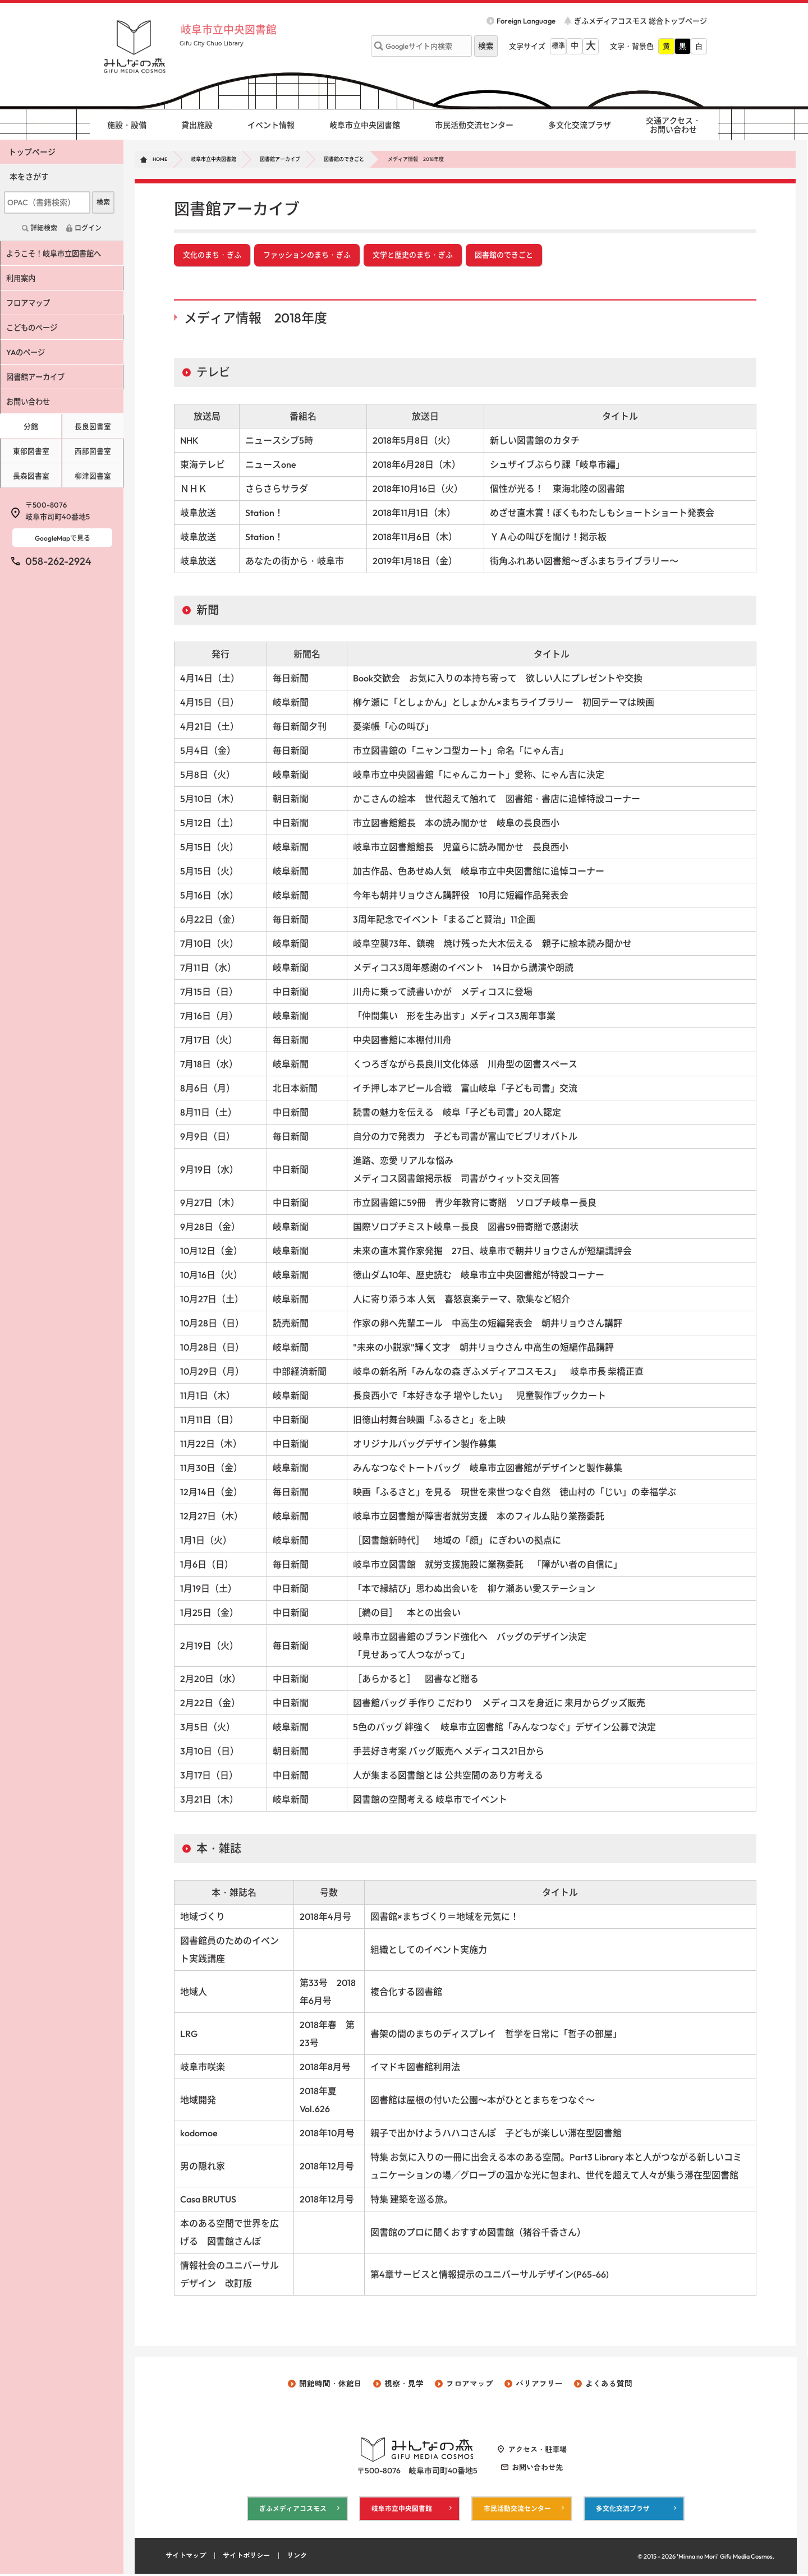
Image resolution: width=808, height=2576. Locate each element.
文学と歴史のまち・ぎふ (413, 255)
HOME (160, 159)
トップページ (32, 152)
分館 (31, 426)
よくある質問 (608, 2385)
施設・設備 (126, 125)
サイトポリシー (251, 2558)
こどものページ (35, 327)
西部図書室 (93, 450)
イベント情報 (271, 125)
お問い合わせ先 (537, 2468)
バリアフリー (539, 2385)
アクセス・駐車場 (537, 2450)
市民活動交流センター (474, 125)
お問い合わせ (32, 402)
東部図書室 (30, 450)
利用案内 (24, 278)
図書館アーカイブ (280, 159)
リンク (305, 2558)
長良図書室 (93, 426)
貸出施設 (197, 125)
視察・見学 (404, 2385)
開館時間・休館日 (330, 2385)
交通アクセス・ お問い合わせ (673, 125)
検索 (103, 202)
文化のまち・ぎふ (212, 255)
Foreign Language (526, 20)
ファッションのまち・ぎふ (307, 255)
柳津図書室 (93, 475)
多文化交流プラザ (579, 125)
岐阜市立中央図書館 (235, 29)
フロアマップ (32, 303)
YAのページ (29, 352)
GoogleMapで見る (62, 538)
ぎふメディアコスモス (293, 2510)
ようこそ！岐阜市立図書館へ (59, 253)
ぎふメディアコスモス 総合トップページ (640, 20)
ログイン (88, 228)
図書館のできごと (344, 159)
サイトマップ (187, 2558)
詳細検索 (43, 228)
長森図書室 (30, 475)
